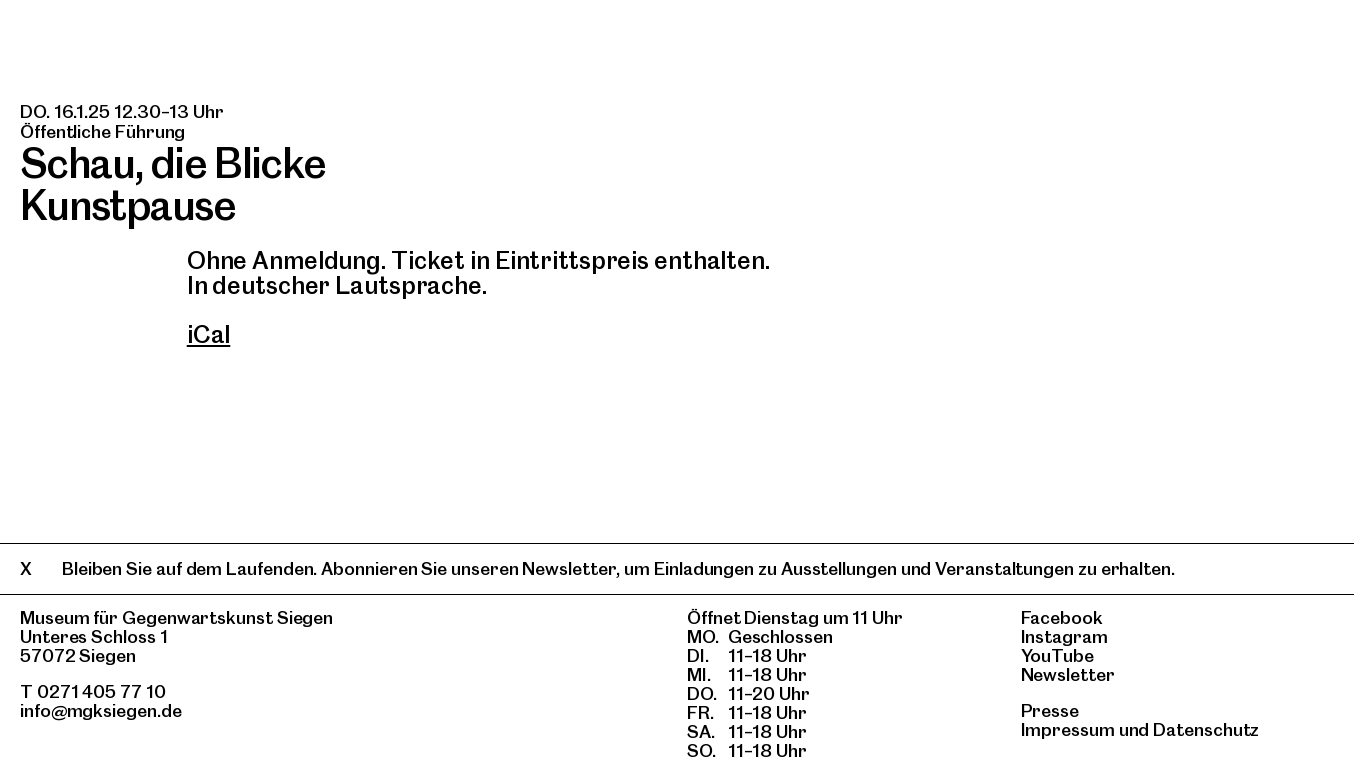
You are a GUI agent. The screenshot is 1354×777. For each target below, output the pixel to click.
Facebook (1062, 617)
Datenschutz (1206, 729)
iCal (209, 334)
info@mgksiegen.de (101, 710)
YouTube (1057, 655)
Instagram (1064, 636)
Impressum (1068, 729)
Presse (1050, 710)
